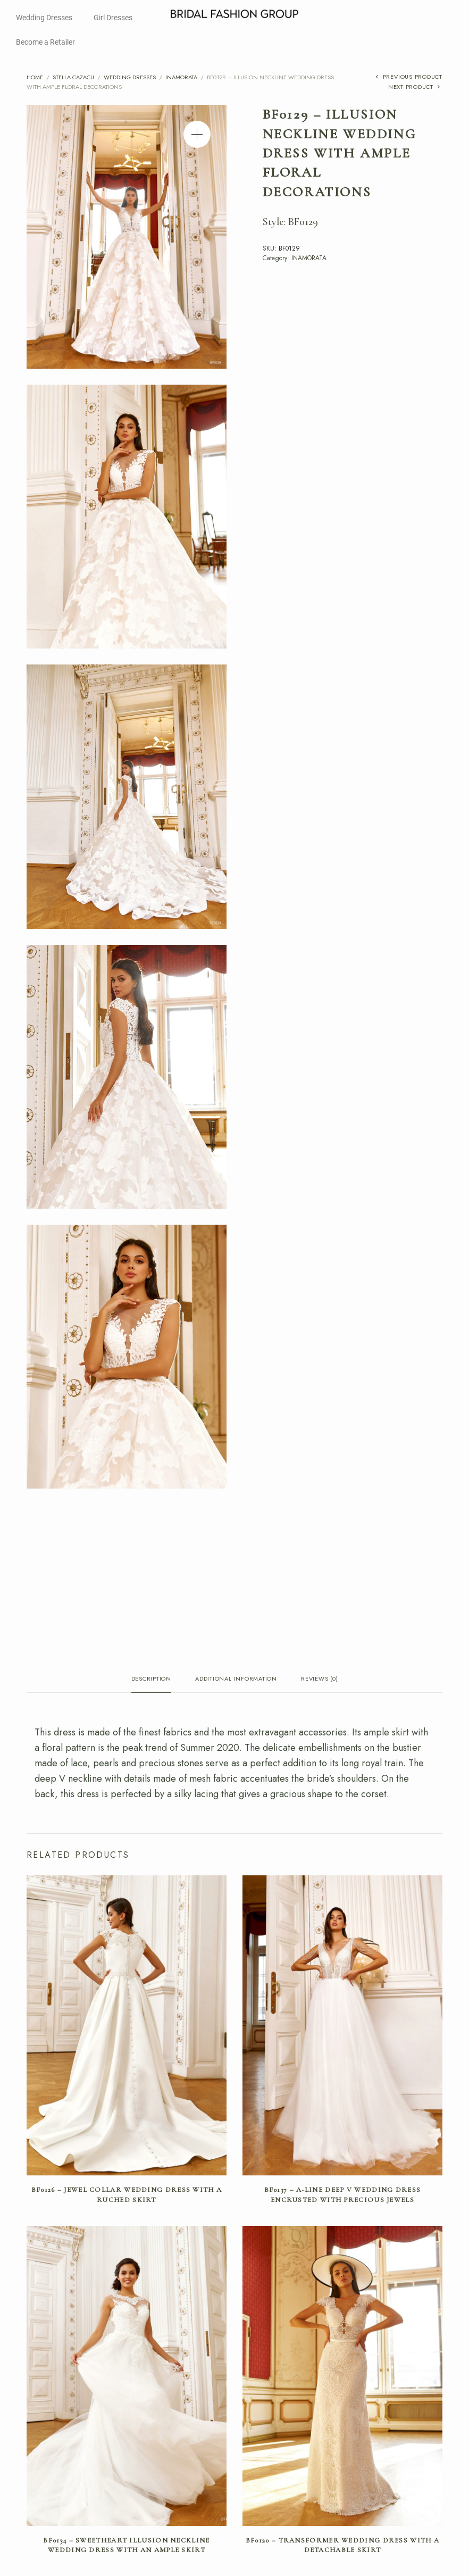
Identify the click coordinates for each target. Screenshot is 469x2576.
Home (35, 77)
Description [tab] (151, 1679)
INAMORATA (181, 77)
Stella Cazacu (73, 77)
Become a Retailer (45, 42)
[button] (197, 134)
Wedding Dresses (44, 17)
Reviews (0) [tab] (319, 1679)
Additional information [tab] (236, 1679)
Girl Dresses (113, 17)
